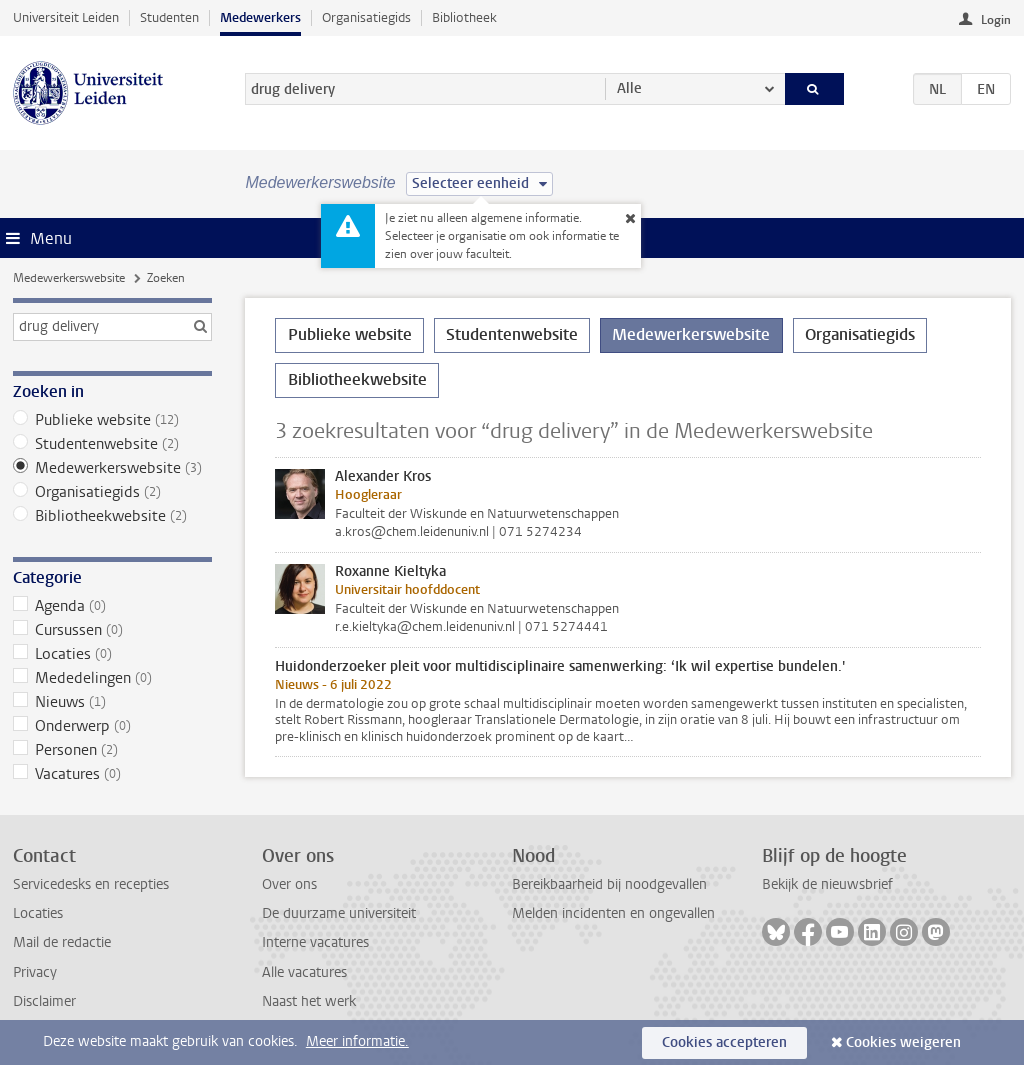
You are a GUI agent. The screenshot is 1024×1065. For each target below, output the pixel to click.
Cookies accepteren (724, 1042)
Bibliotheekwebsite (112, 516)
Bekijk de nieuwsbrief (827, 884)
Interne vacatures (315, 942)
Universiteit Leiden (66, 17)
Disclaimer (44, 1001)
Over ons (289, 884)
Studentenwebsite (112, 444)
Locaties (112, 654)
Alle (629, 88)
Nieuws (112, 702)
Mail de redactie (62, 942)
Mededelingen (112, 678)
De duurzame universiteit (339, 913)
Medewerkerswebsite (69, 278)
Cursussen (112, 630)
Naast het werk (309, 1001)
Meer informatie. (357, 1041)
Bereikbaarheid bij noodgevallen (609, 884)
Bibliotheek (464, 17)
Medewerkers (260, 17)
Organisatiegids (366, 17)
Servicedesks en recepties (91, 884)
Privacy (35, 972)
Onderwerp (112, 726)
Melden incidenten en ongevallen (613, 913)
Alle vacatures (304, 972)
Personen (112, 750)
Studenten (169, 17)
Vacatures (112, 774)
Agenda (112, 606)
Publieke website (112, 420)
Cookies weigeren (903, 1042)
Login (996, 20)
